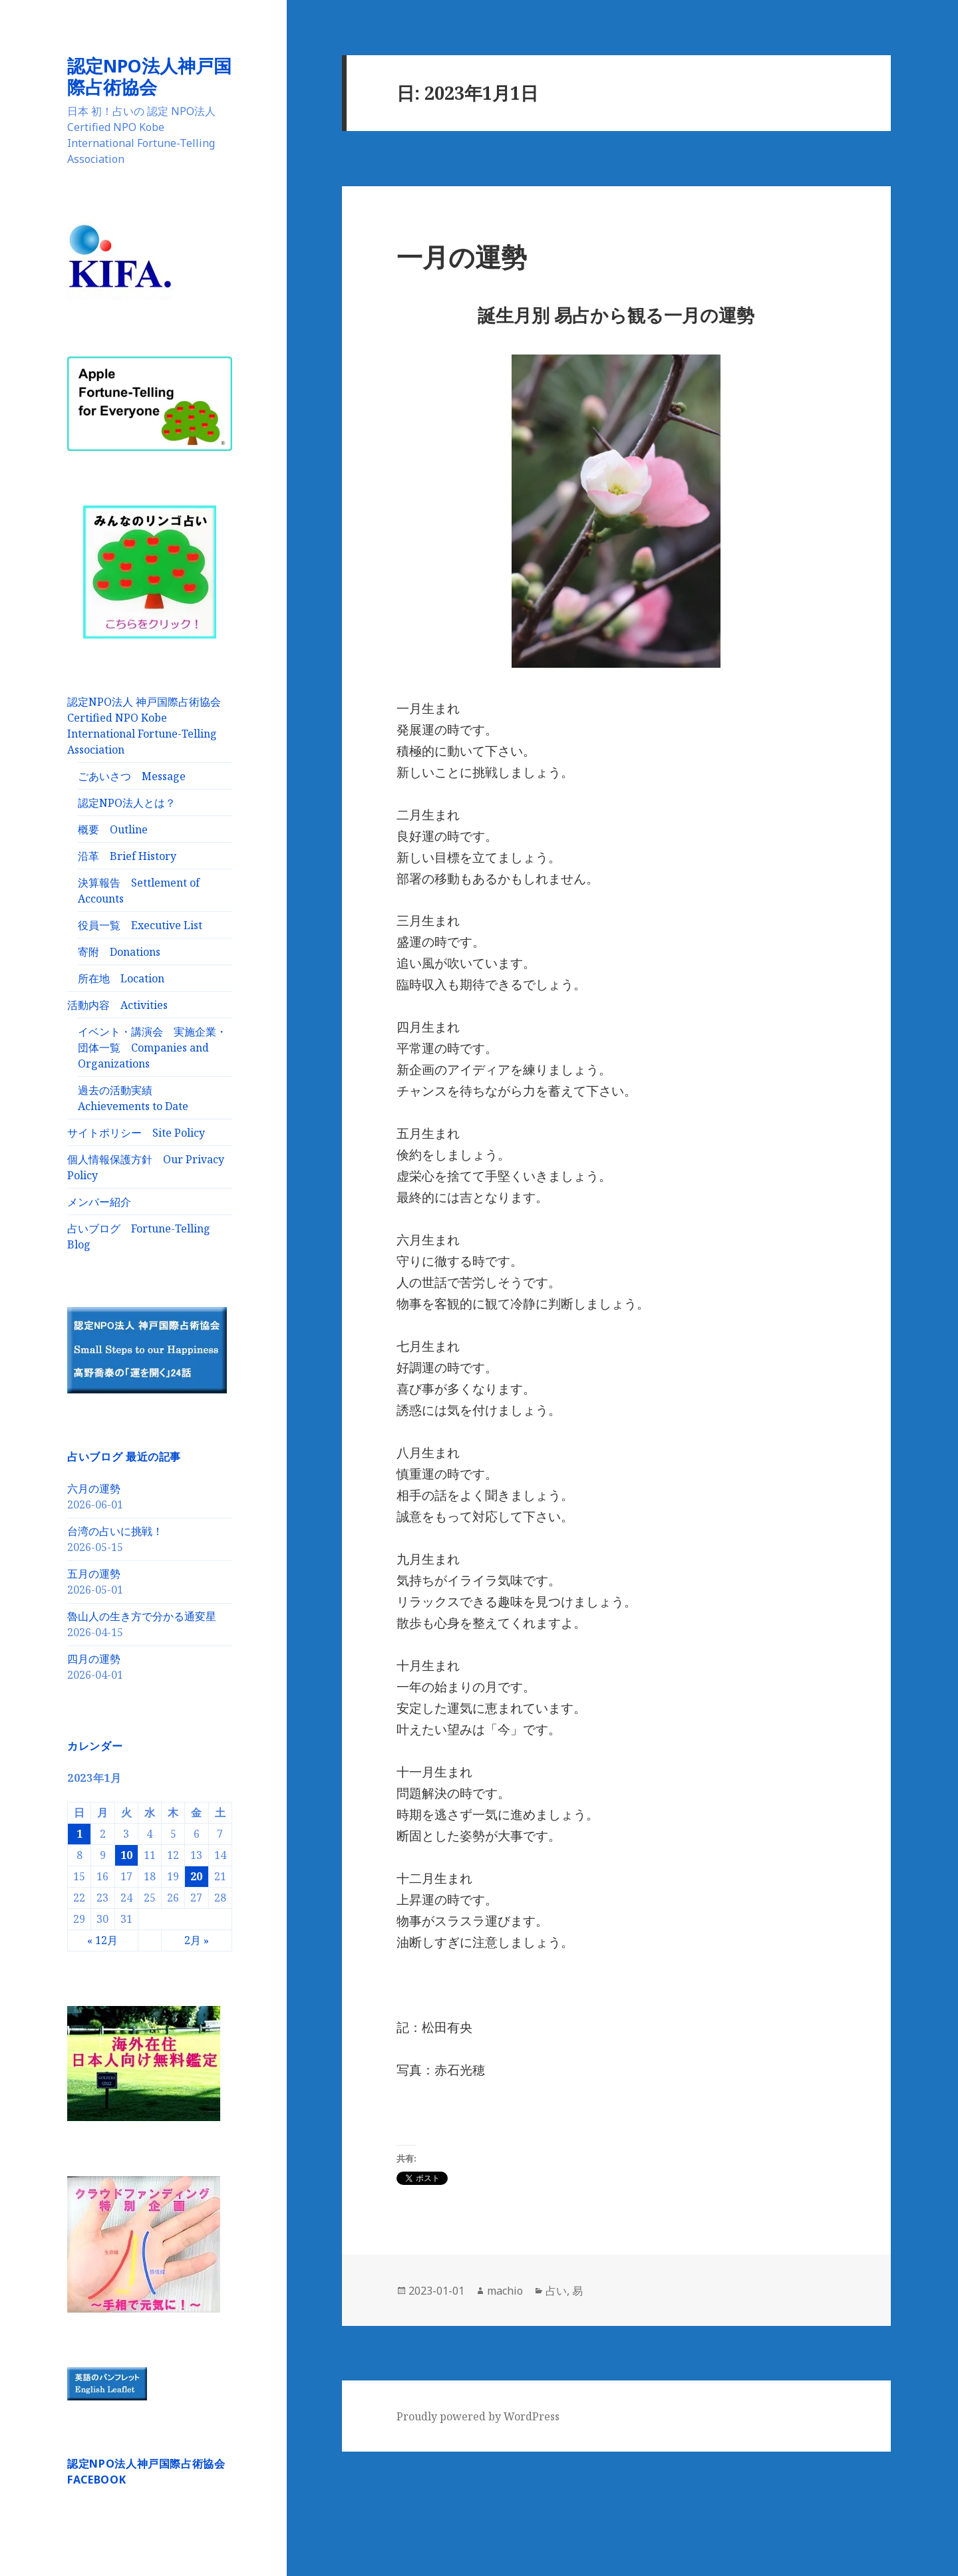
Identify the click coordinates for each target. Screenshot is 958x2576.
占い (556, 2290)
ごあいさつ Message (132, 775)
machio (505, 2290)
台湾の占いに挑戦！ (115, 1530)
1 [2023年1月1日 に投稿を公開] (79, 1833)
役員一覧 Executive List (140, 924)
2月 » (196, 1939)
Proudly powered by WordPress (478, 2416)
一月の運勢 (462, 256)
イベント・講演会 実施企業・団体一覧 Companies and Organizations (152, 1047)
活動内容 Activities (117, 1004)
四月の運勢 (93, 1658)
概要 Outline (113, 828)
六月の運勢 (93, 1488)
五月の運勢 (93, 1573)
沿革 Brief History (127, 855)
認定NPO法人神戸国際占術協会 (149, 76)
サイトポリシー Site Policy (136, 1132)
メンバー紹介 (99, 1201)
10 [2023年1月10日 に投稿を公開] (126, 1854)
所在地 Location (121, 977)
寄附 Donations (119, 951)
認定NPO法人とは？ (127, 802)
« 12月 (102, 1939)
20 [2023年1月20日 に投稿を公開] (196, 1875)
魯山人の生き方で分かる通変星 (141, 1615)
